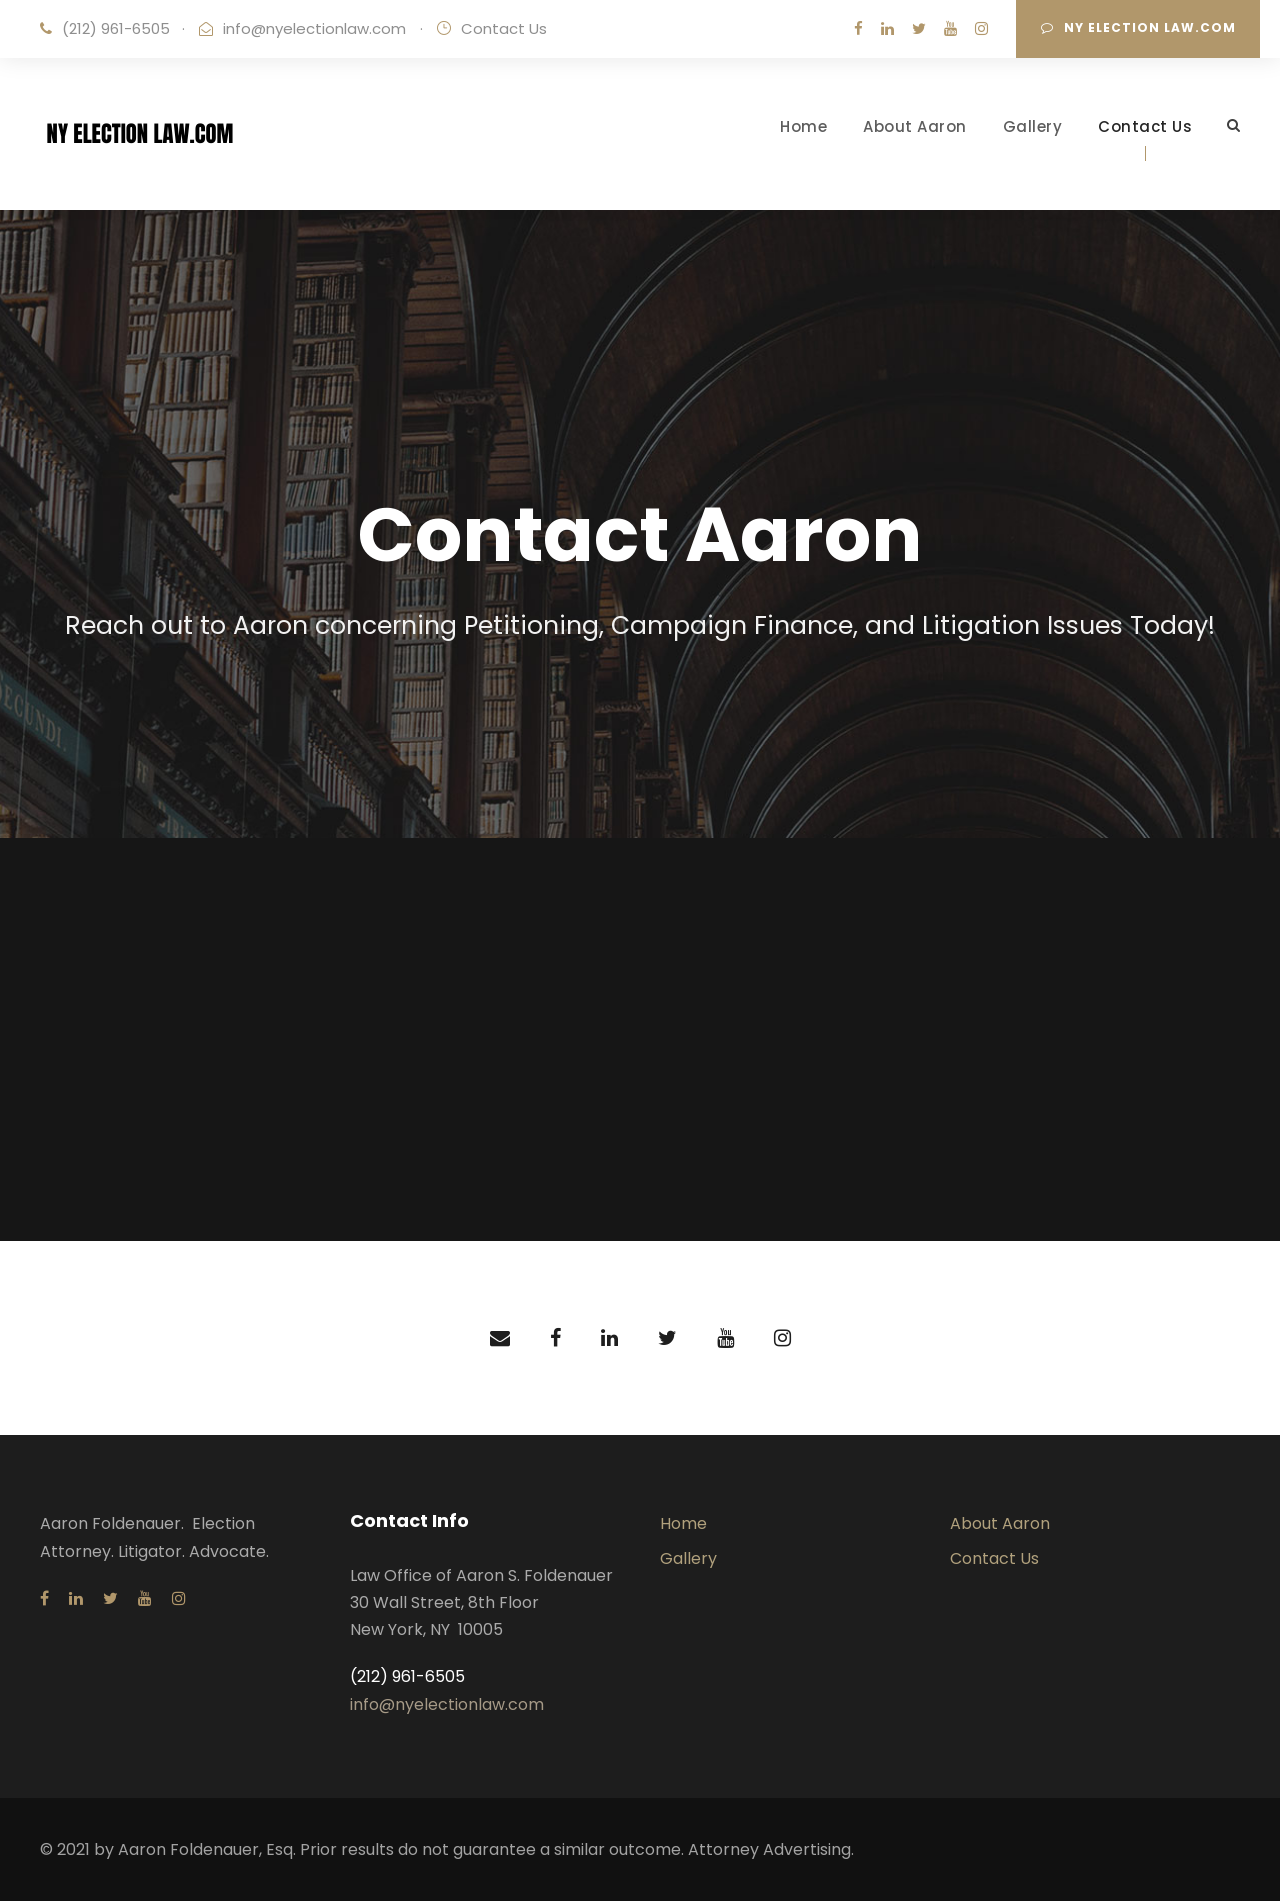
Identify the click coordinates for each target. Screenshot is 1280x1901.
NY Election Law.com (1138, 27)
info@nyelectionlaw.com (314, 28)
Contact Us (1145, 126)
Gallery (1033, 126)
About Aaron (915, 126)
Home (803, 126)
